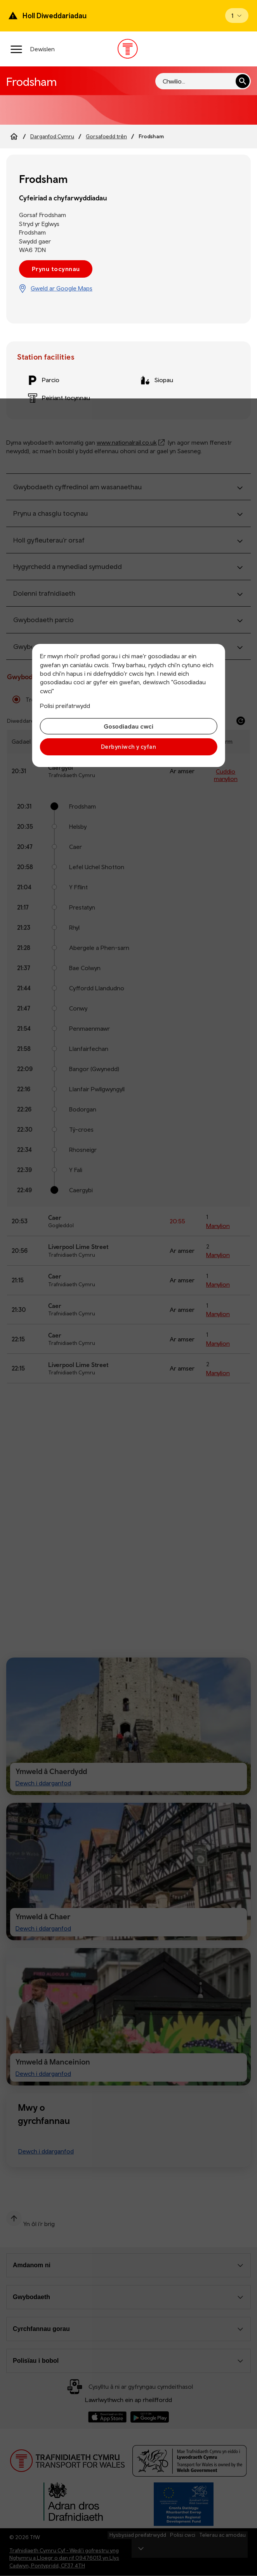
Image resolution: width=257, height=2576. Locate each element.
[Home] (14, 136)
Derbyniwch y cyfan (128, 746)
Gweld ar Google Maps (61, 288)
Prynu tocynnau (56, 268)
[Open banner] (236, 15)
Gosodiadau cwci (128, 726)
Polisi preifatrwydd (65, 705)
